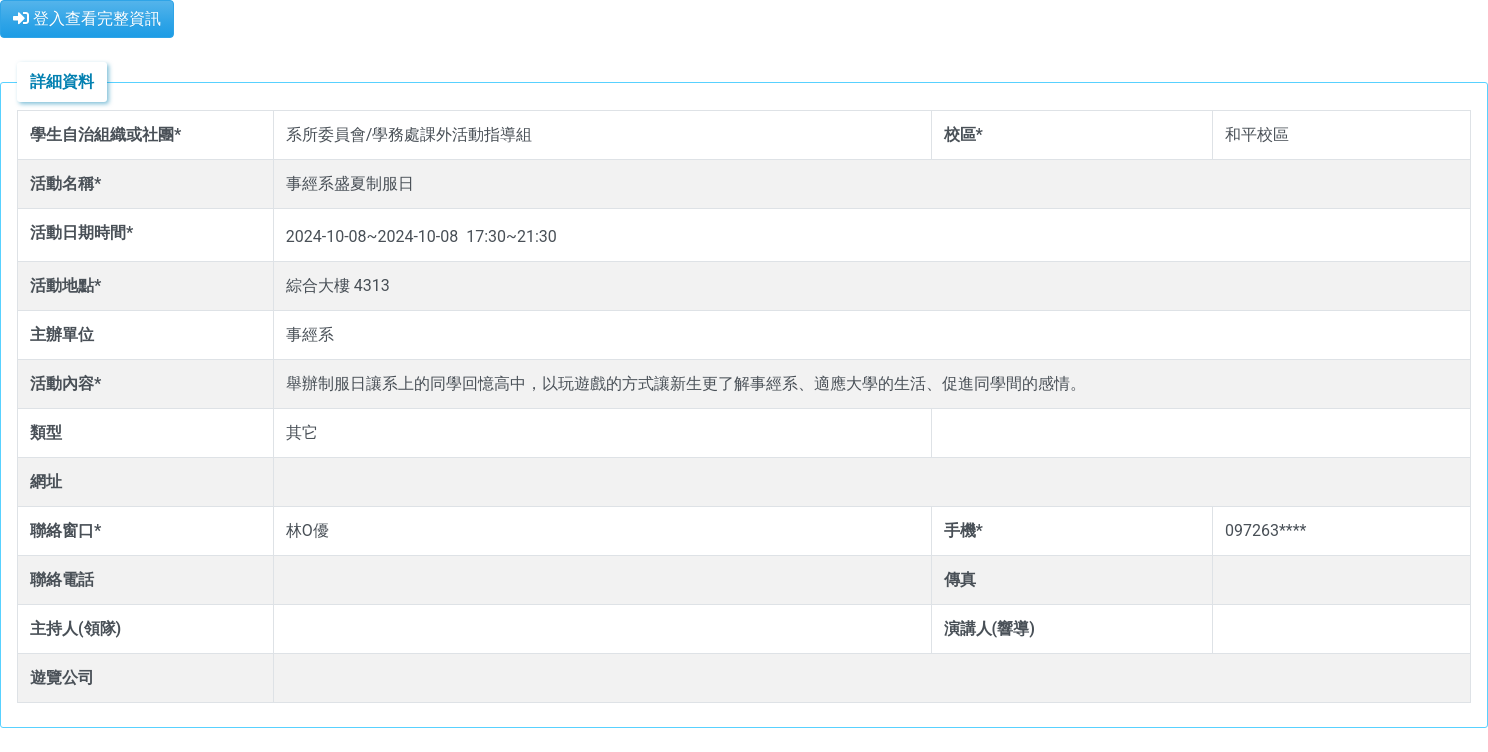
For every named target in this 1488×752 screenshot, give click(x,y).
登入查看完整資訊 (87, 18)
